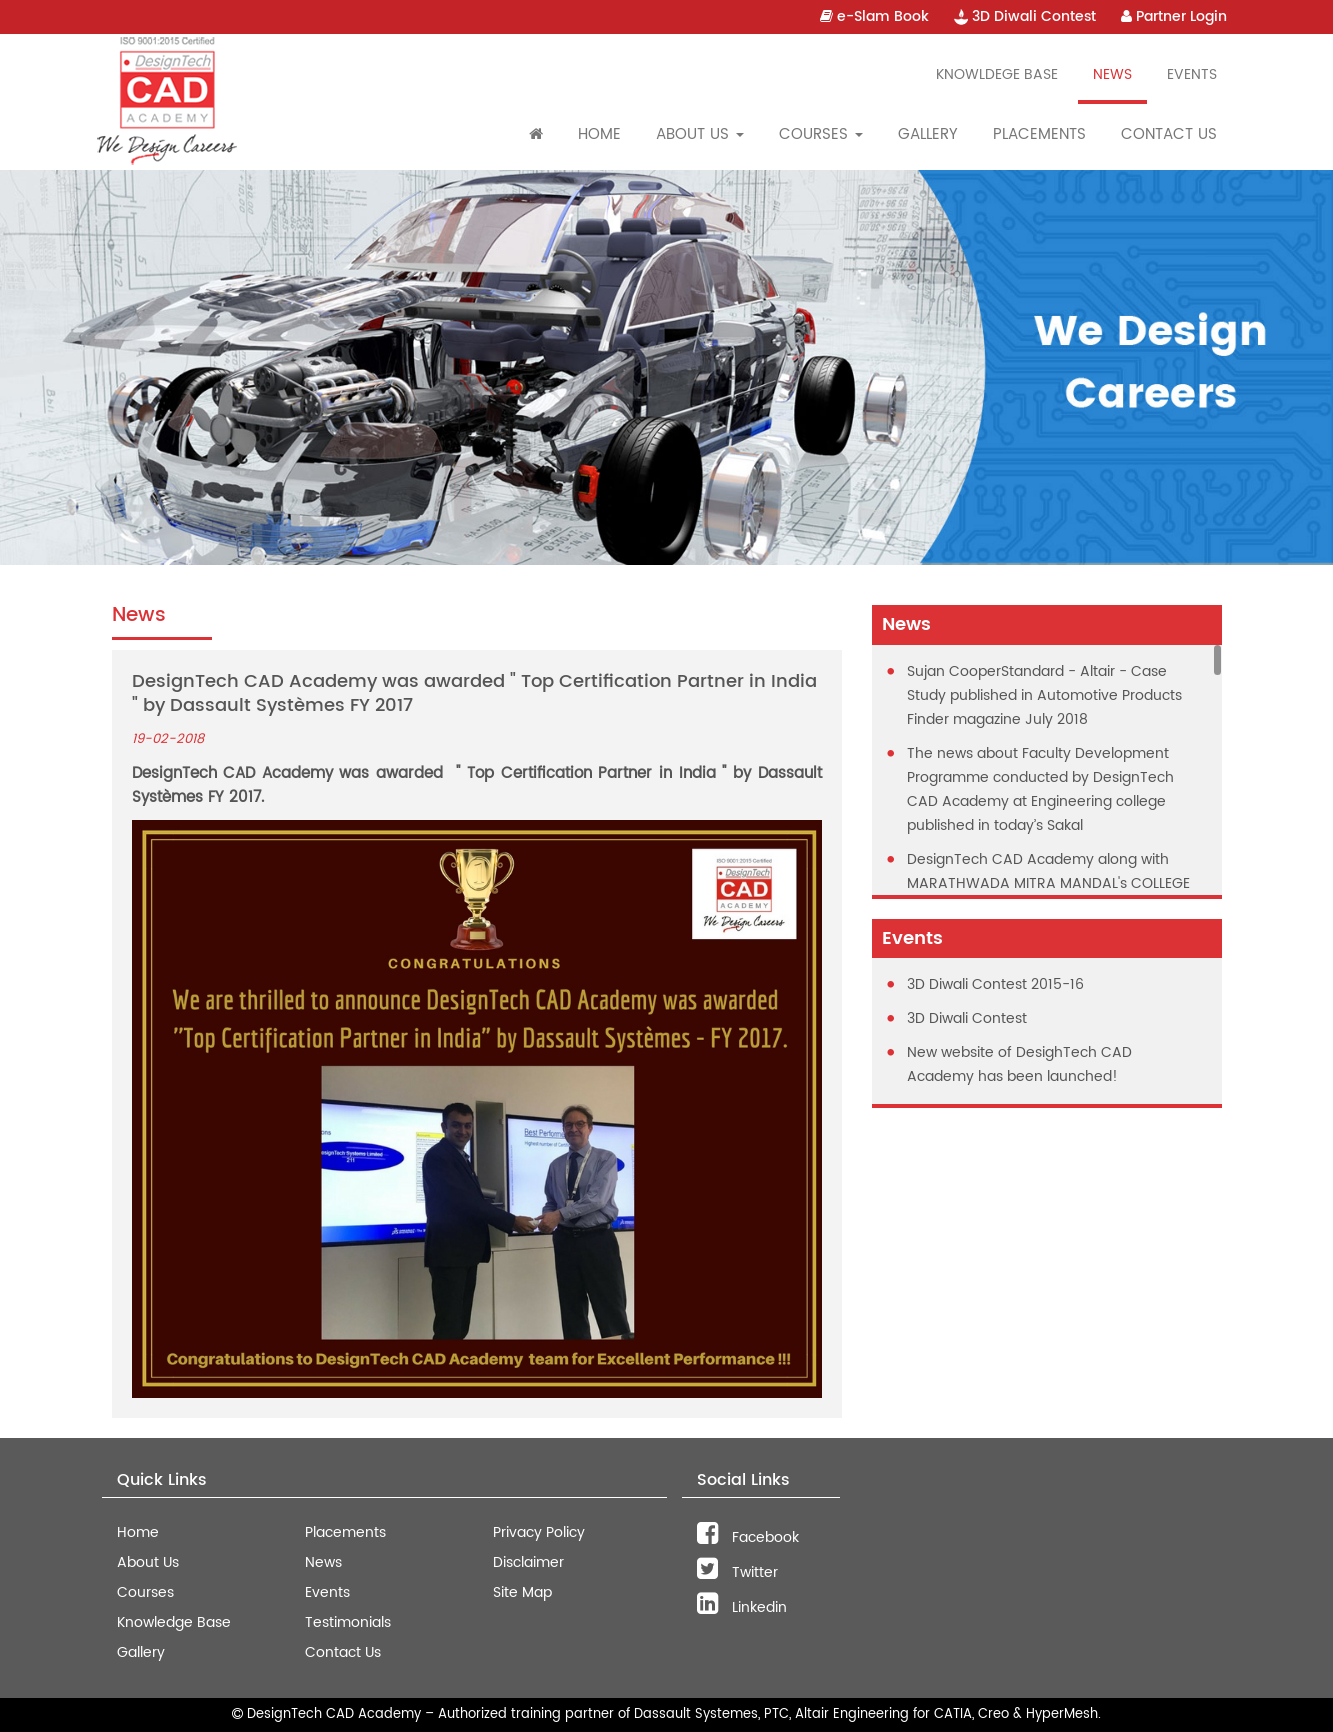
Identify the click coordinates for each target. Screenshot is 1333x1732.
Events (1192, 74)
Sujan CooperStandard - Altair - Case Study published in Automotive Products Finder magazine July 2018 (1044, 695)
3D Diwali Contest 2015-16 (995, 984)
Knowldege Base (997, 74)
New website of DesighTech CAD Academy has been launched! (1019, 1064)
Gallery (928, 134)
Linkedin (742, 1607)
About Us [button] (700, 134)
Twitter (737, 1572)
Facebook (748, 1537)
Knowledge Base (174, 1622)
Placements (1039, 134)
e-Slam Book (874, 16)
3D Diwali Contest (1025, 16)
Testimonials (348, 1622)
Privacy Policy (539, 1532)
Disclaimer (528, 1562)
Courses (145, 1592)
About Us (148, 1562)
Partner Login (1174, 16)
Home (599, 134)
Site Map (522, 1592)
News (1112, 74)
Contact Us (1169, 134)
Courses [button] (821, 134)
